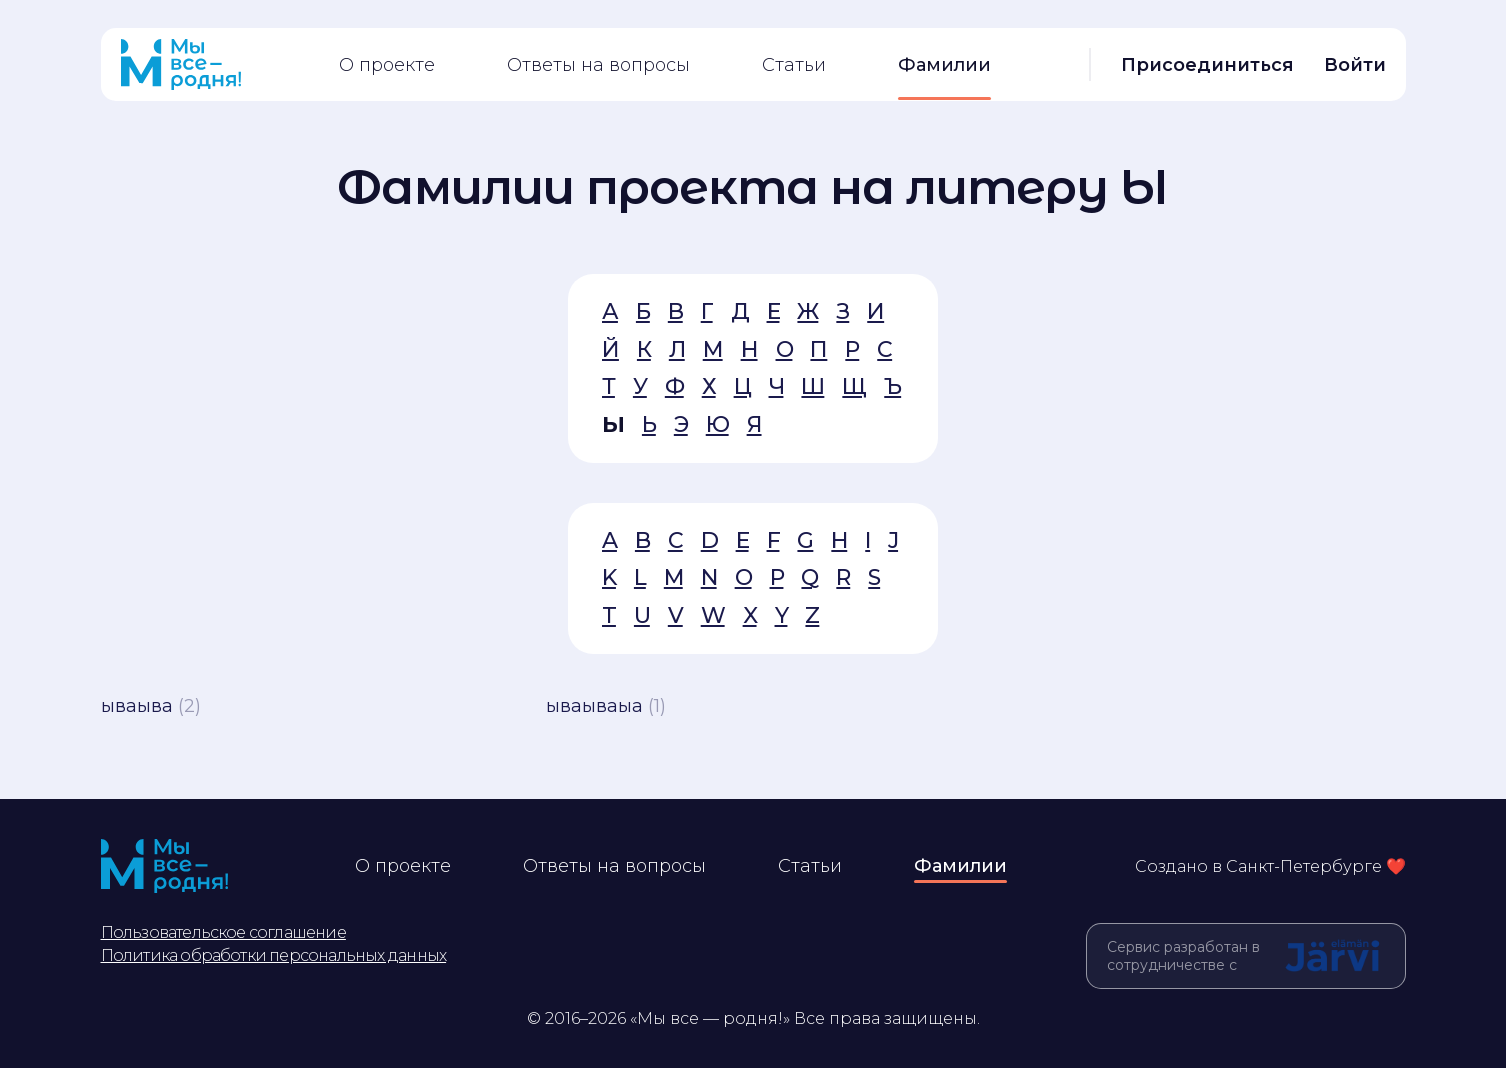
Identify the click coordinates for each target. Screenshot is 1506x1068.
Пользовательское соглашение (223, 932)
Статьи (794, 65)
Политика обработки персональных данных (274, 955)
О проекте (387, 65)
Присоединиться (1207, 65)
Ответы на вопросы (598, 65)
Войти (1355, 65)
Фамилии (944, 65)
